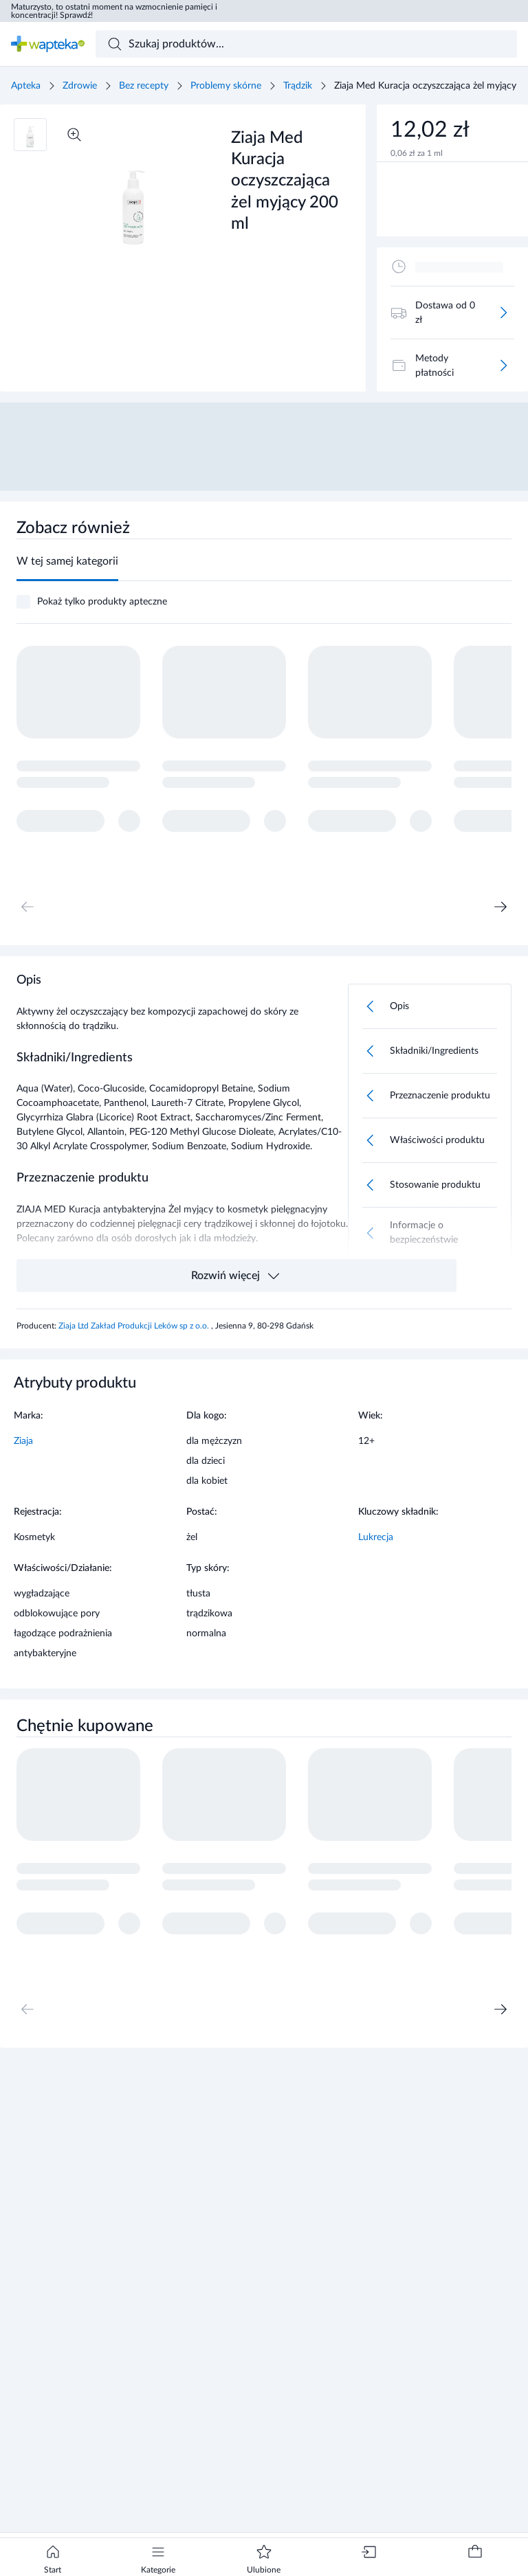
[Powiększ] (74, 135)
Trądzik (297, 86)
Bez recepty (143, 86)
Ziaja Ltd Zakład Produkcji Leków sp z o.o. (134, 1326)
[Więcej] (503, 313)
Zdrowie (80, 86)
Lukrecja (375, 1537)
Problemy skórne (225, 86)
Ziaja (23, 1441)
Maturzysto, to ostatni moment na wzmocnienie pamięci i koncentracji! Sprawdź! (114, 11)
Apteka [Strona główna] (26, 86)
